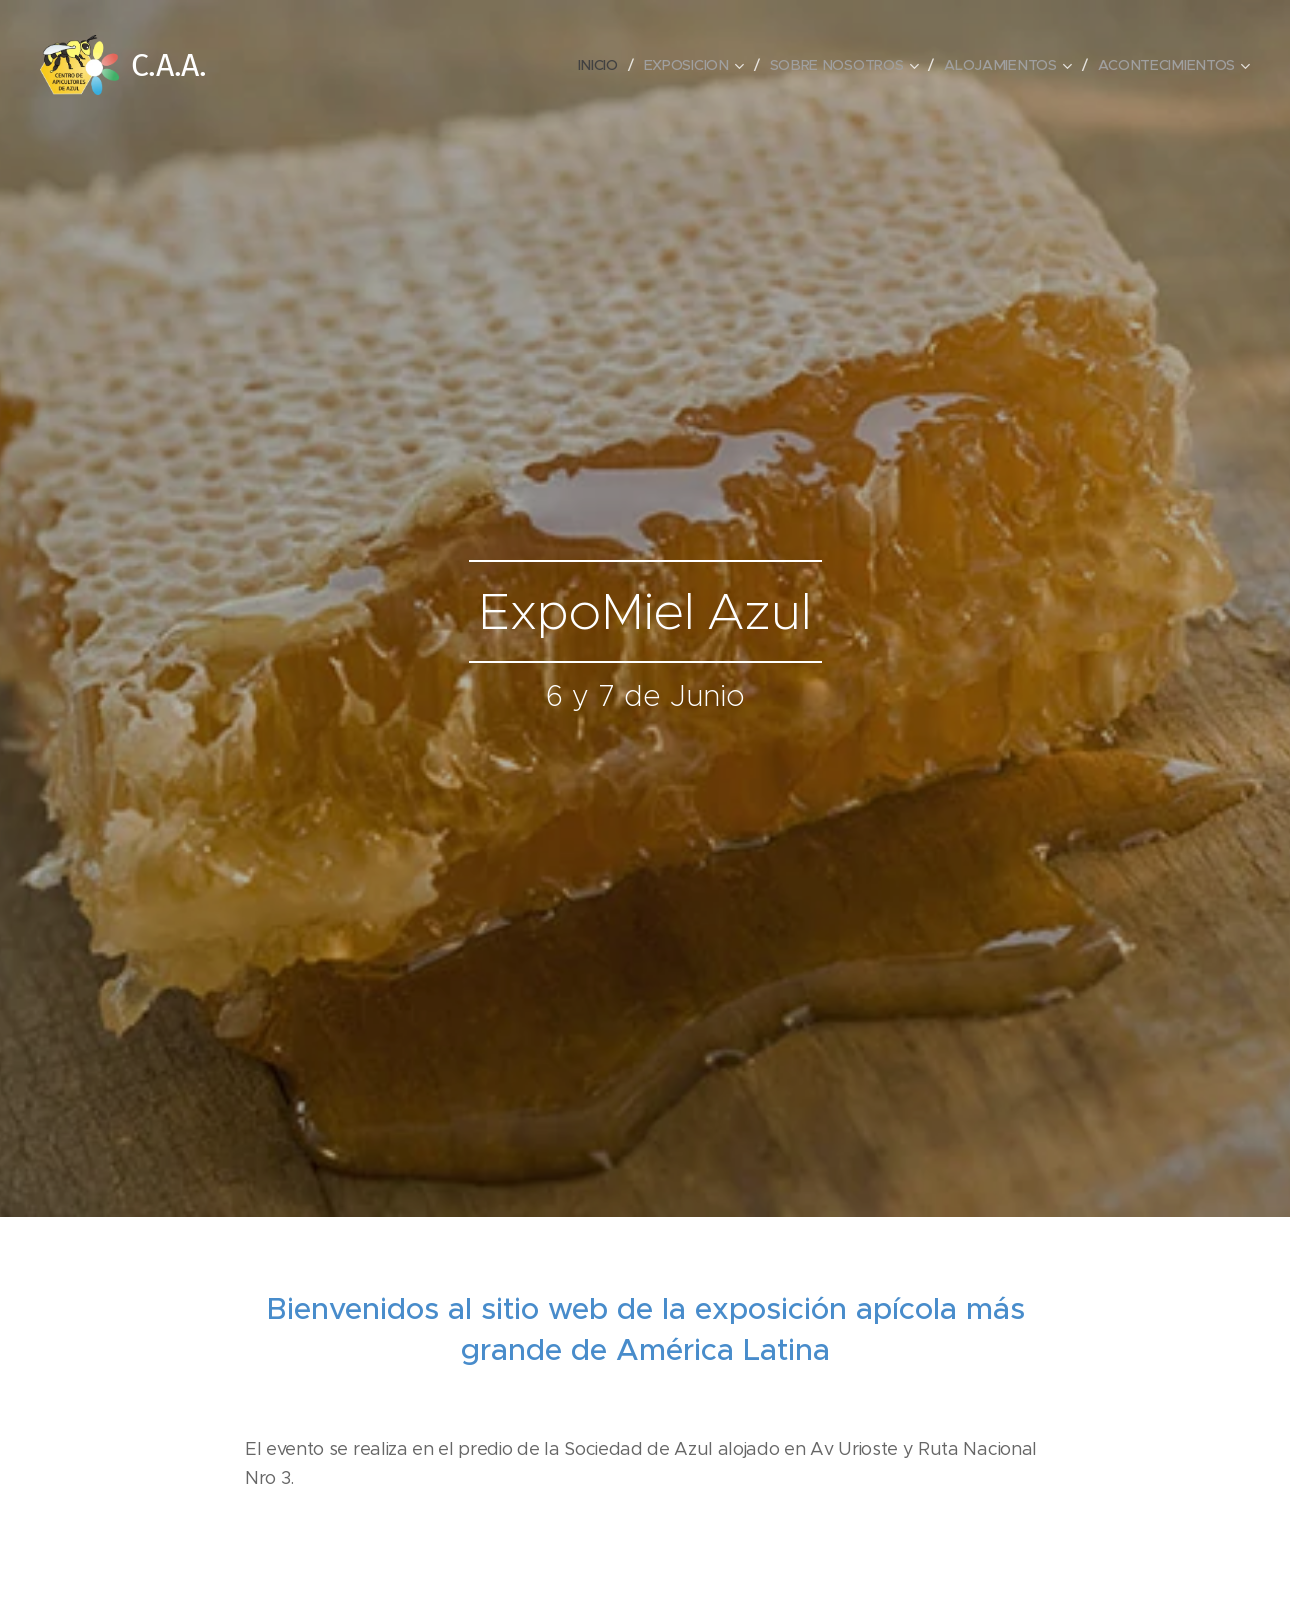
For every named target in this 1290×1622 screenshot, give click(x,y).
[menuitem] (604, 65)
